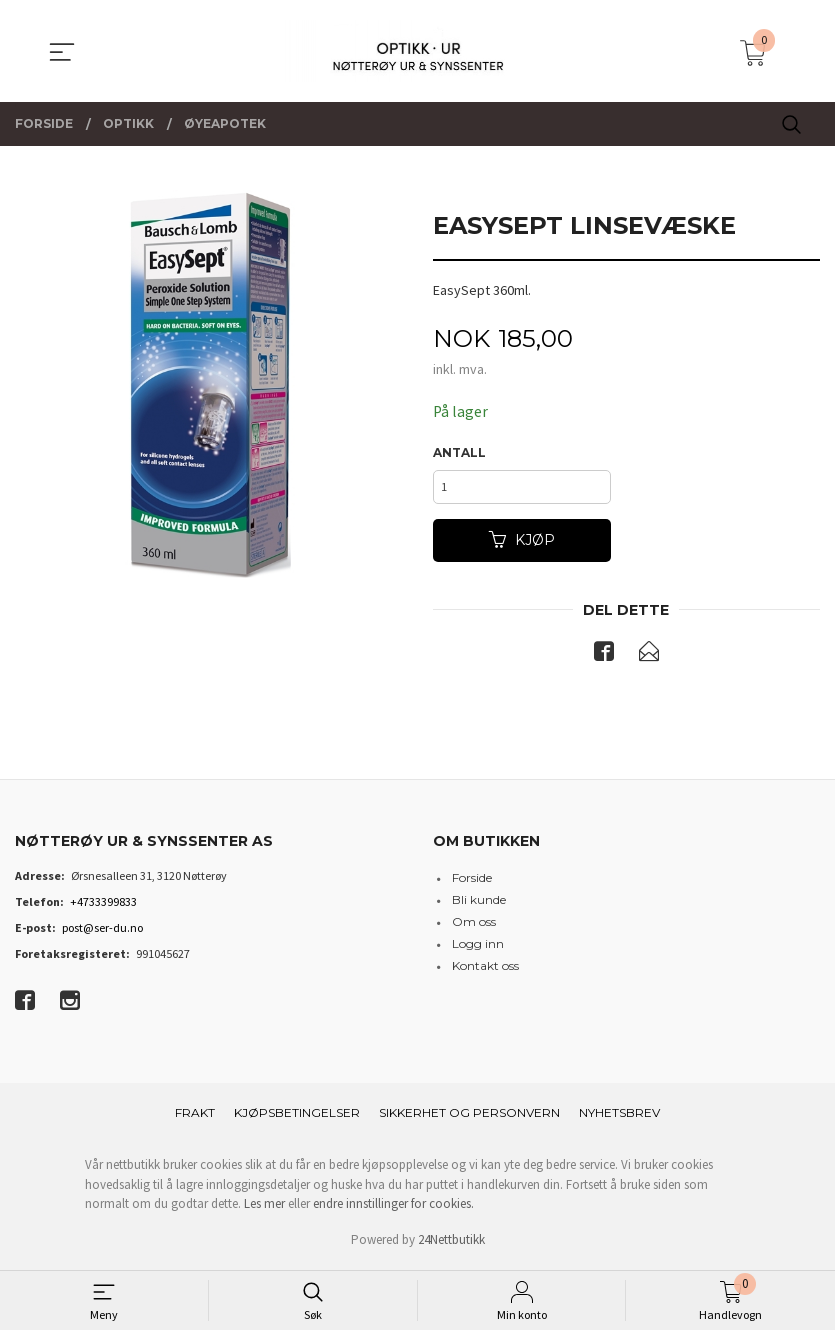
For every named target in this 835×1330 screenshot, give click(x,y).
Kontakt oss (485, 970)
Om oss (474, 926)
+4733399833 (103, 906)
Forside (472, 882)
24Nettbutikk (451, 1244)
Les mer (264, 1208)
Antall (459, 453)
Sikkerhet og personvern (469, 1117)
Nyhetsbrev (619, 1117)
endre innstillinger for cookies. (393, 1208)
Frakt (195, 1117)
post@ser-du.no (102, 932)
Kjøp (522, 544)
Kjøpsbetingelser (297, 1117)
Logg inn (478, 948)
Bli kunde (479, 904)
